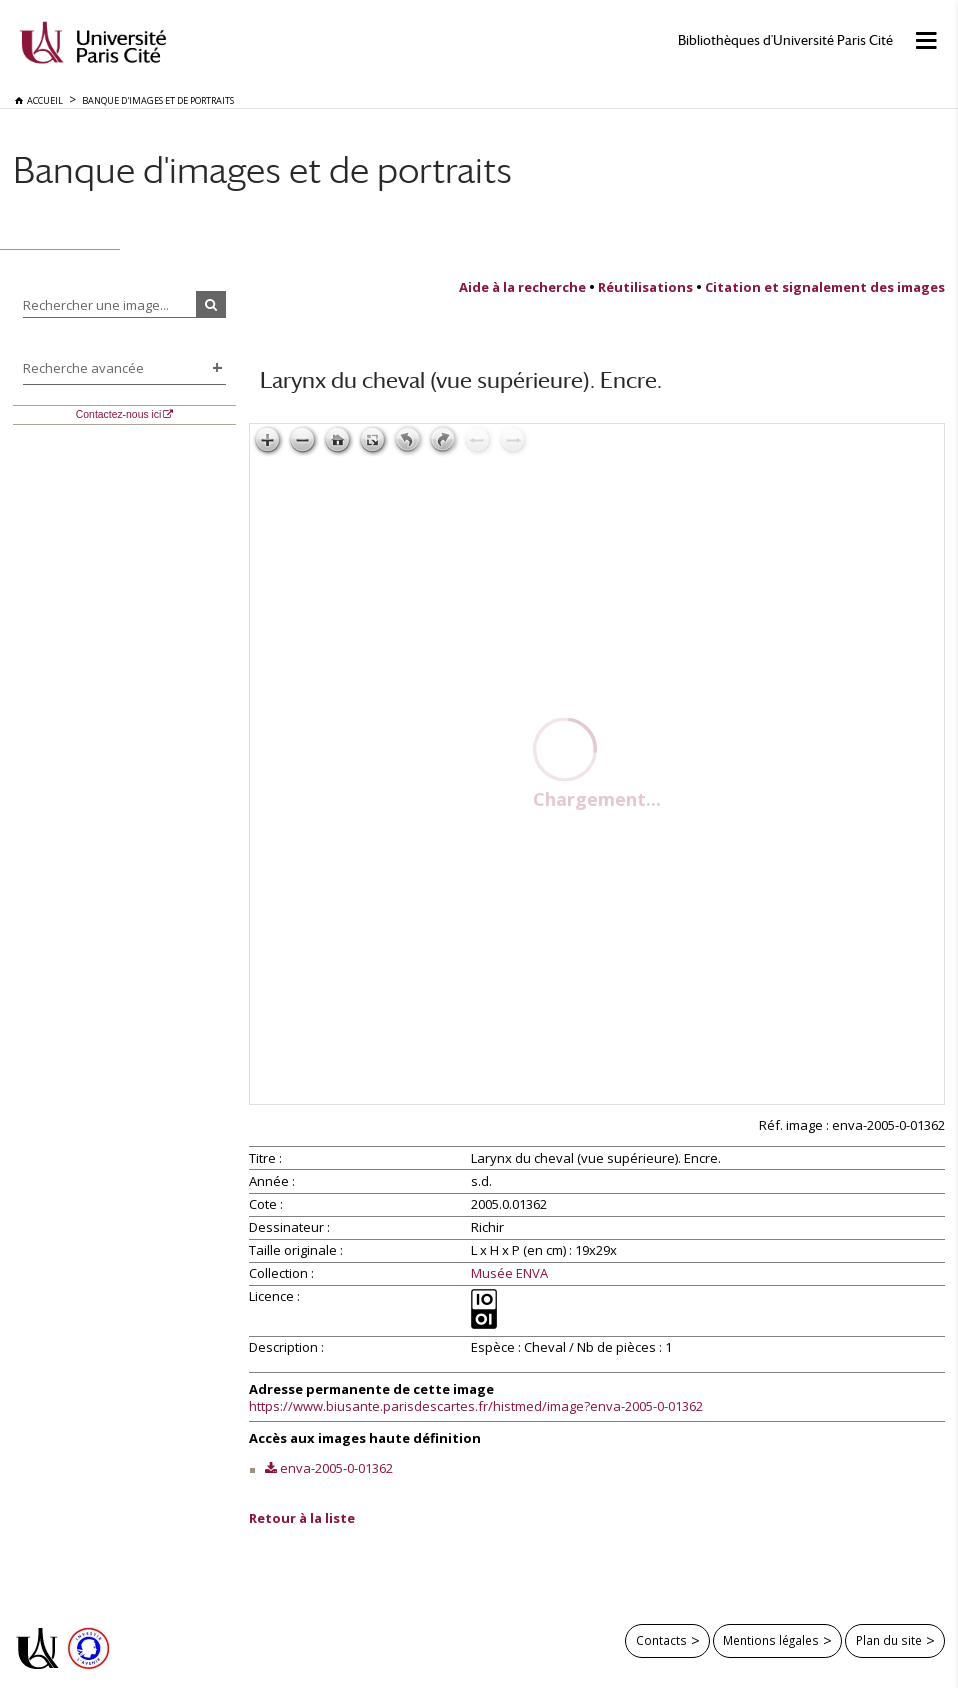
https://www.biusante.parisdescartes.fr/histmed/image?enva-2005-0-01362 (476, 1406)
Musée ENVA (509, 1274)
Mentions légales (771, 1640)
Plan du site (889, 1640)
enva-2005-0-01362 (336, 1468)
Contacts (661, 1640)
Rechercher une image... (96, 305)
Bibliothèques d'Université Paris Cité (785, 40)
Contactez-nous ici (118, 414)
